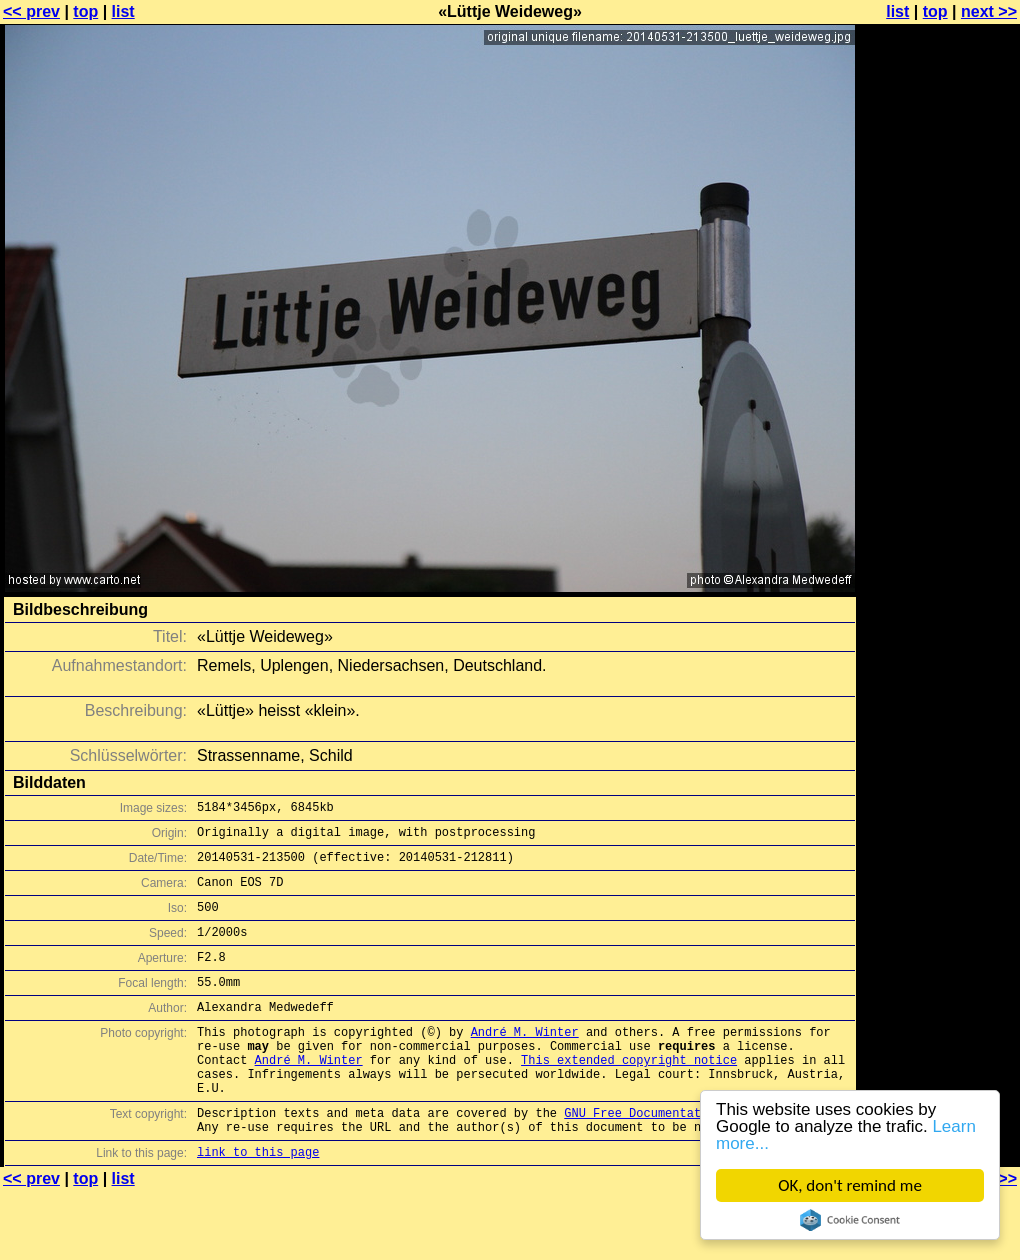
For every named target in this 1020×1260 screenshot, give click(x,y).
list (123, 11)
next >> (989, 11)
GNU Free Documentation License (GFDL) (697, 1157)
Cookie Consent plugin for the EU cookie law (850, 1220)
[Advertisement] (939, 257)
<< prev (31, 11)
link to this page (258, 1202)
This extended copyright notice (629, 1095)
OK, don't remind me (850, 1185)
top (85, 11)
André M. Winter (525, 1061)
